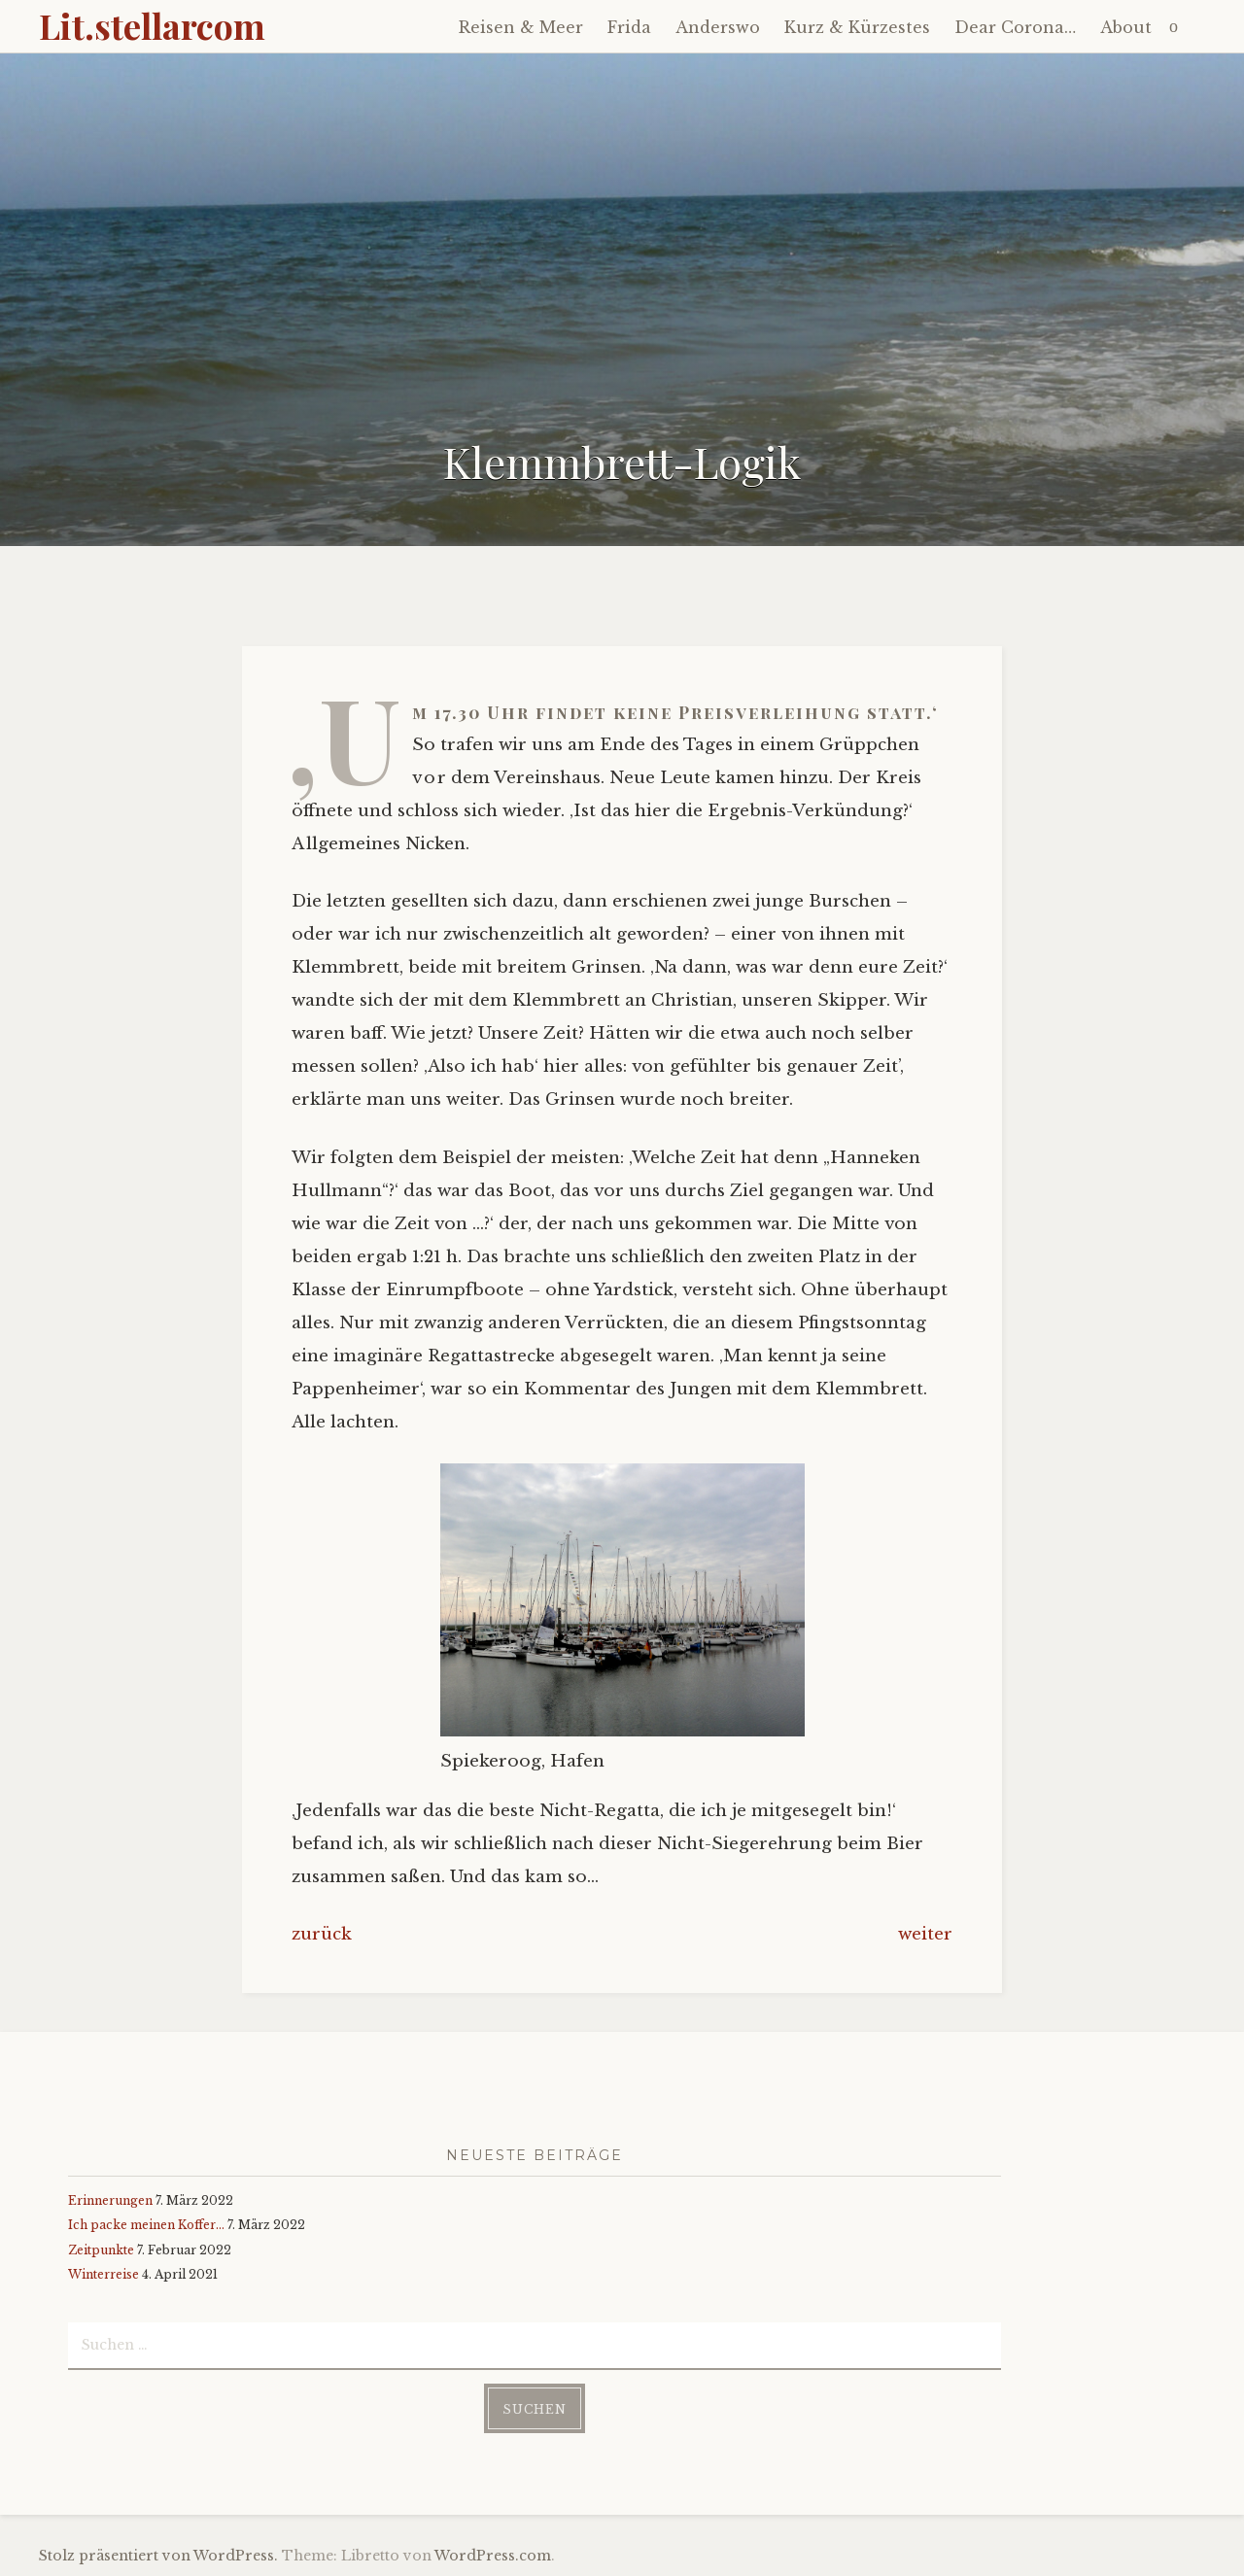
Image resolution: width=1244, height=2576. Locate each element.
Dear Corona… (1015, 27)
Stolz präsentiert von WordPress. (158, 2555)
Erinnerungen (110, 2200)
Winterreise (103, 2274)
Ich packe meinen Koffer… (146, 2224)
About (1126, 27)
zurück (322, 1934)
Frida (629, 27)
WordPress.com (492, 2555)
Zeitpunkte (101, 2250)
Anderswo (717, 27)
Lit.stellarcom (152, 25)
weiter (925, 1934)
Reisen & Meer (521, 27)
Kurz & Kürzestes (857, 27)
